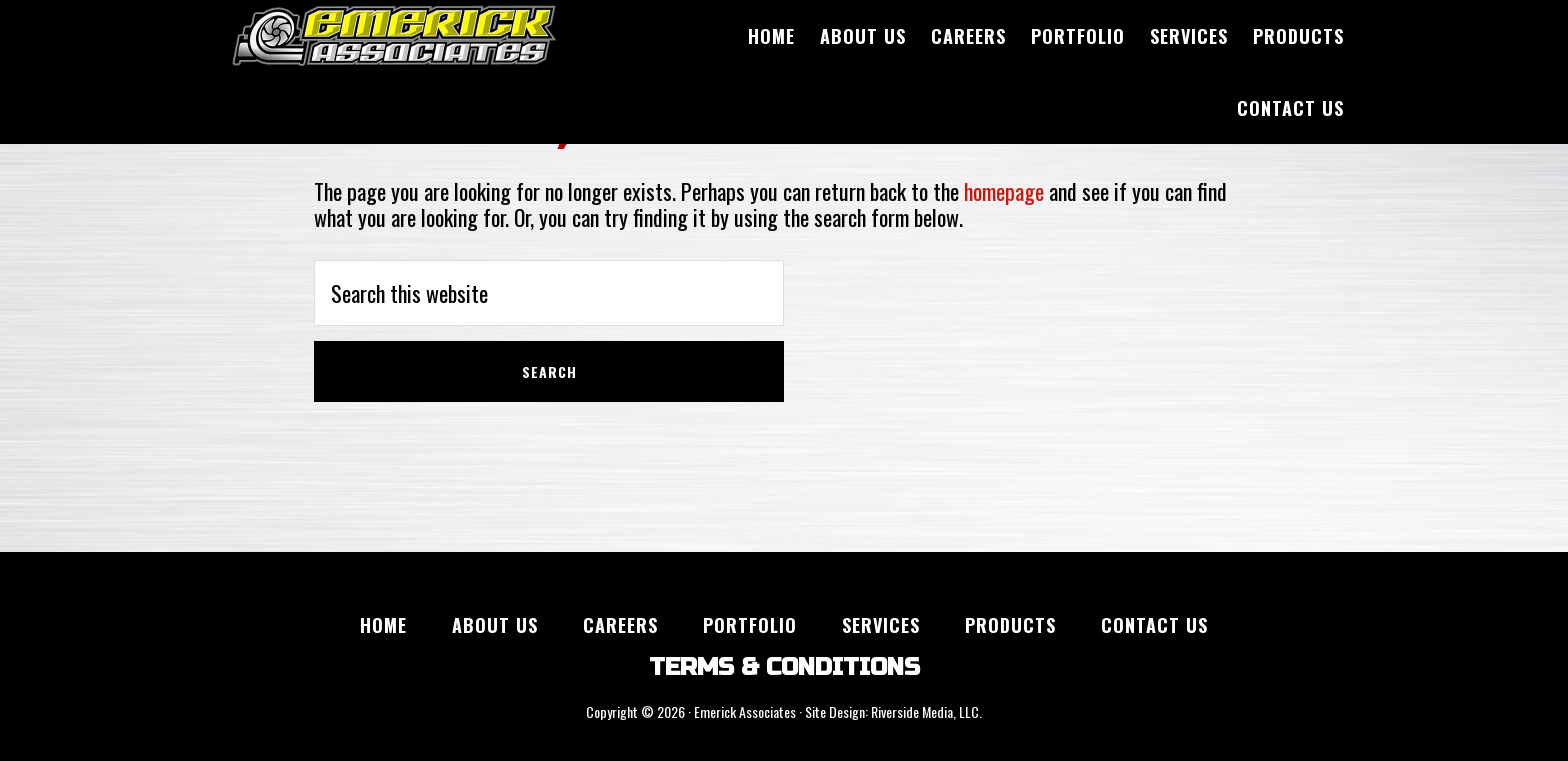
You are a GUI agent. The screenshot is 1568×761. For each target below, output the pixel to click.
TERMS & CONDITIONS (784, 667)
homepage (1004, 191)
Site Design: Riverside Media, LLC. (893, 711)
